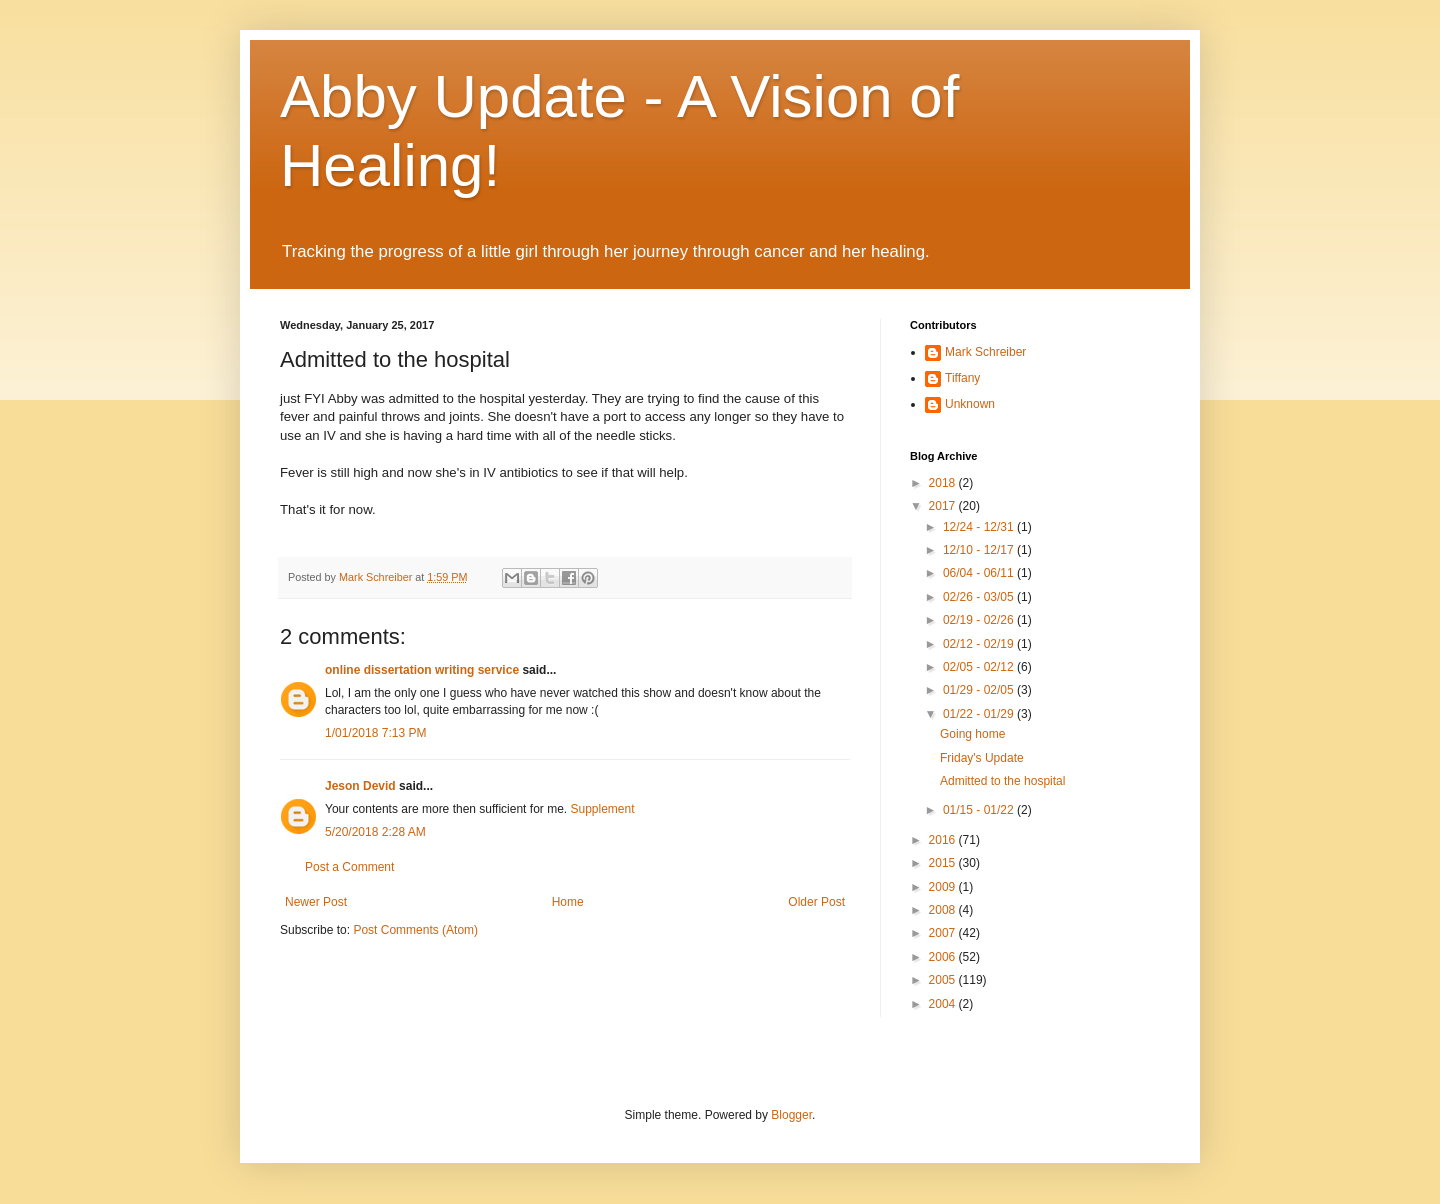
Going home (972, 734)
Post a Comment (349, 867)
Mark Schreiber (985, 352)
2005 (944, 980)
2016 (944, 840)
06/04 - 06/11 (980, 573)
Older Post (816, 902)
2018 (944, 483)
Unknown (970, 404)
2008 (944, 910)
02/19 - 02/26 (980, 620)
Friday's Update (982, 758)
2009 (944, 887)
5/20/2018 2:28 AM (375, 832)
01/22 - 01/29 (980, 714)
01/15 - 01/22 (980, 810)
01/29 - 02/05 (980, 690)
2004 (944, 1004)
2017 (944, 506)
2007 (944, 933)
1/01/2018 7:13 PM (375, 733)
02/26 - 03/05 (980, 597)
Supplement (602, 809)
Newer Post (316, 902)
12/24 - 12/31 (980, 527)
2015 (944, 863)
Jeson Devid (360, 786)
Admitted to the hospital (1002, 781)
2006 (944, 957)
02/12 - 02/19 (980, 644)
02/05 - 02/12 (980, 667)
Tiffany (962, 378)
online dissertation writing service (422, 670)
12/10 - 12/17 (980, 550)
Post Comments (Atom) (415, 930)
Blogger (791, 1115)
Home (568, 902)
